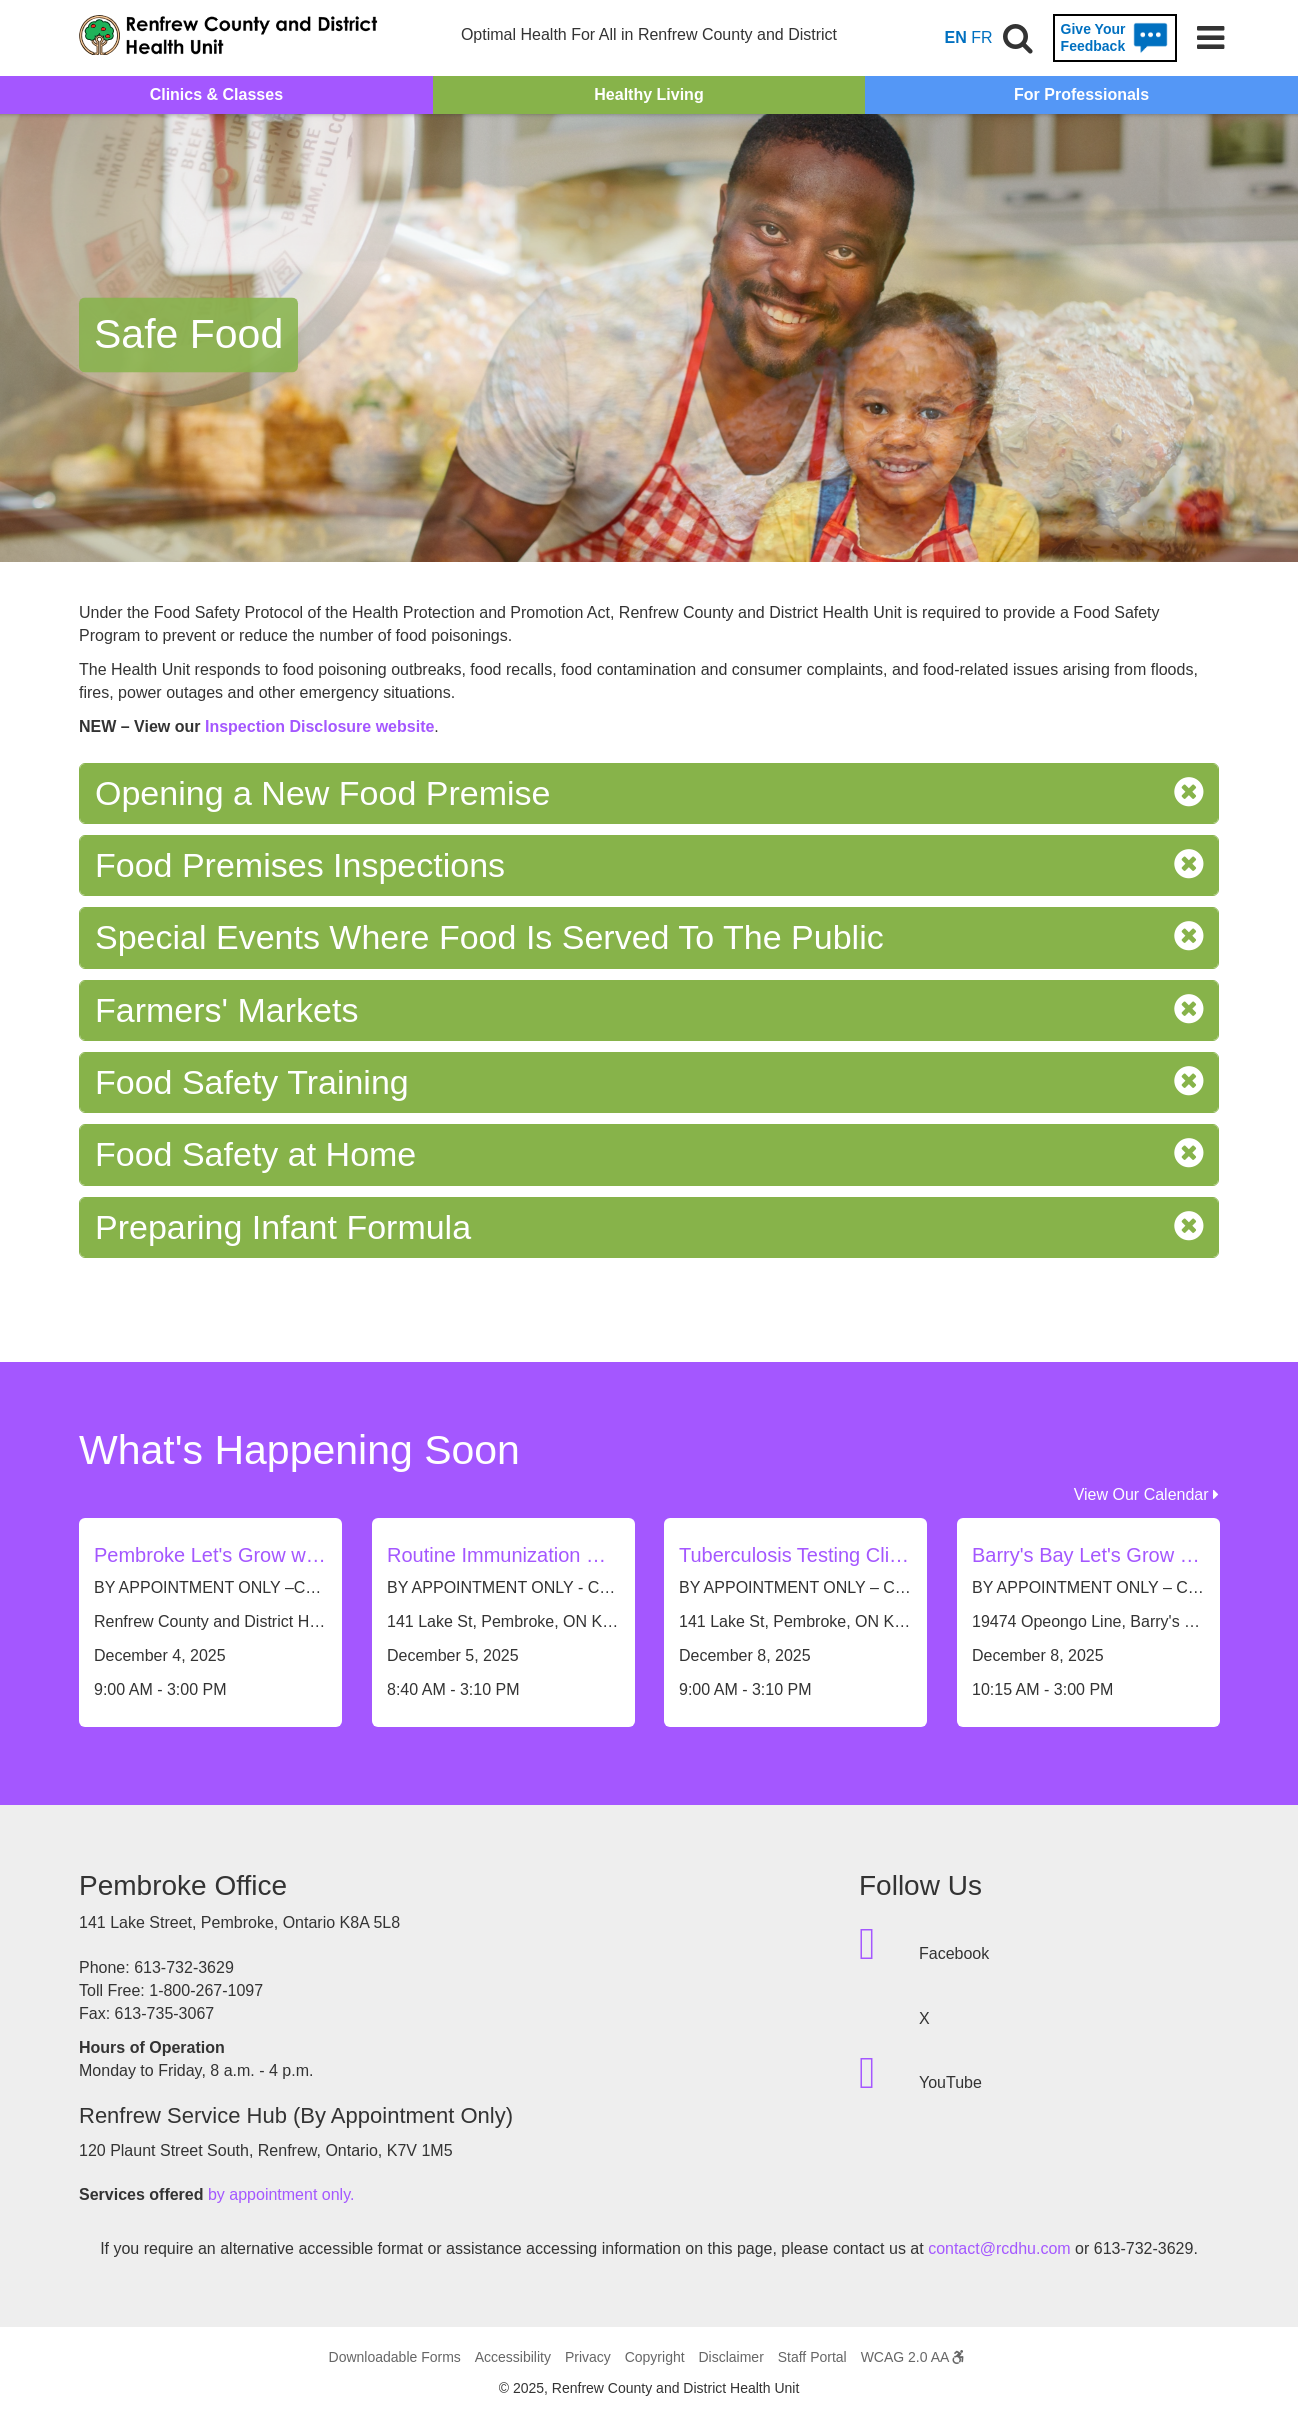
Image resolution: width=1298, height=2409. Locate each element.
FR (981, 37)
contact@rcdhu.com (999, 2248)
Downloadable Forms (395, 2357)
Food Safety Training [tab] (649, 1082)
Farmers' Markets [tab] (649, 1010)
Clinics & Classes (216, 94)
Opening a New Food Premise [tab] (649, 793)
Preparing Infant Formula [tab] (649, 1227)
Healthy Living (648, 94)
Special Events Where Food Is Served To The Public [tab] (649, 937)
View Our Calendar (1146, 1494)
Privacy (588, 2357)
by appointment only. (281, 2194)
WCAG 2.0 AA (913, 2357)
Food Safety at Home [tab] (649, 1154)
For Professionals (1081, 94)
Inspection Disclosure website (319, 726)
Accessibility (513, 2357)
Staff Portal (812, 2357)
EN (956, 37)
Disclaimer (730, 2357)
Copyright (655, 2357)
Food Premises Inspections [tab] (649, 865)
